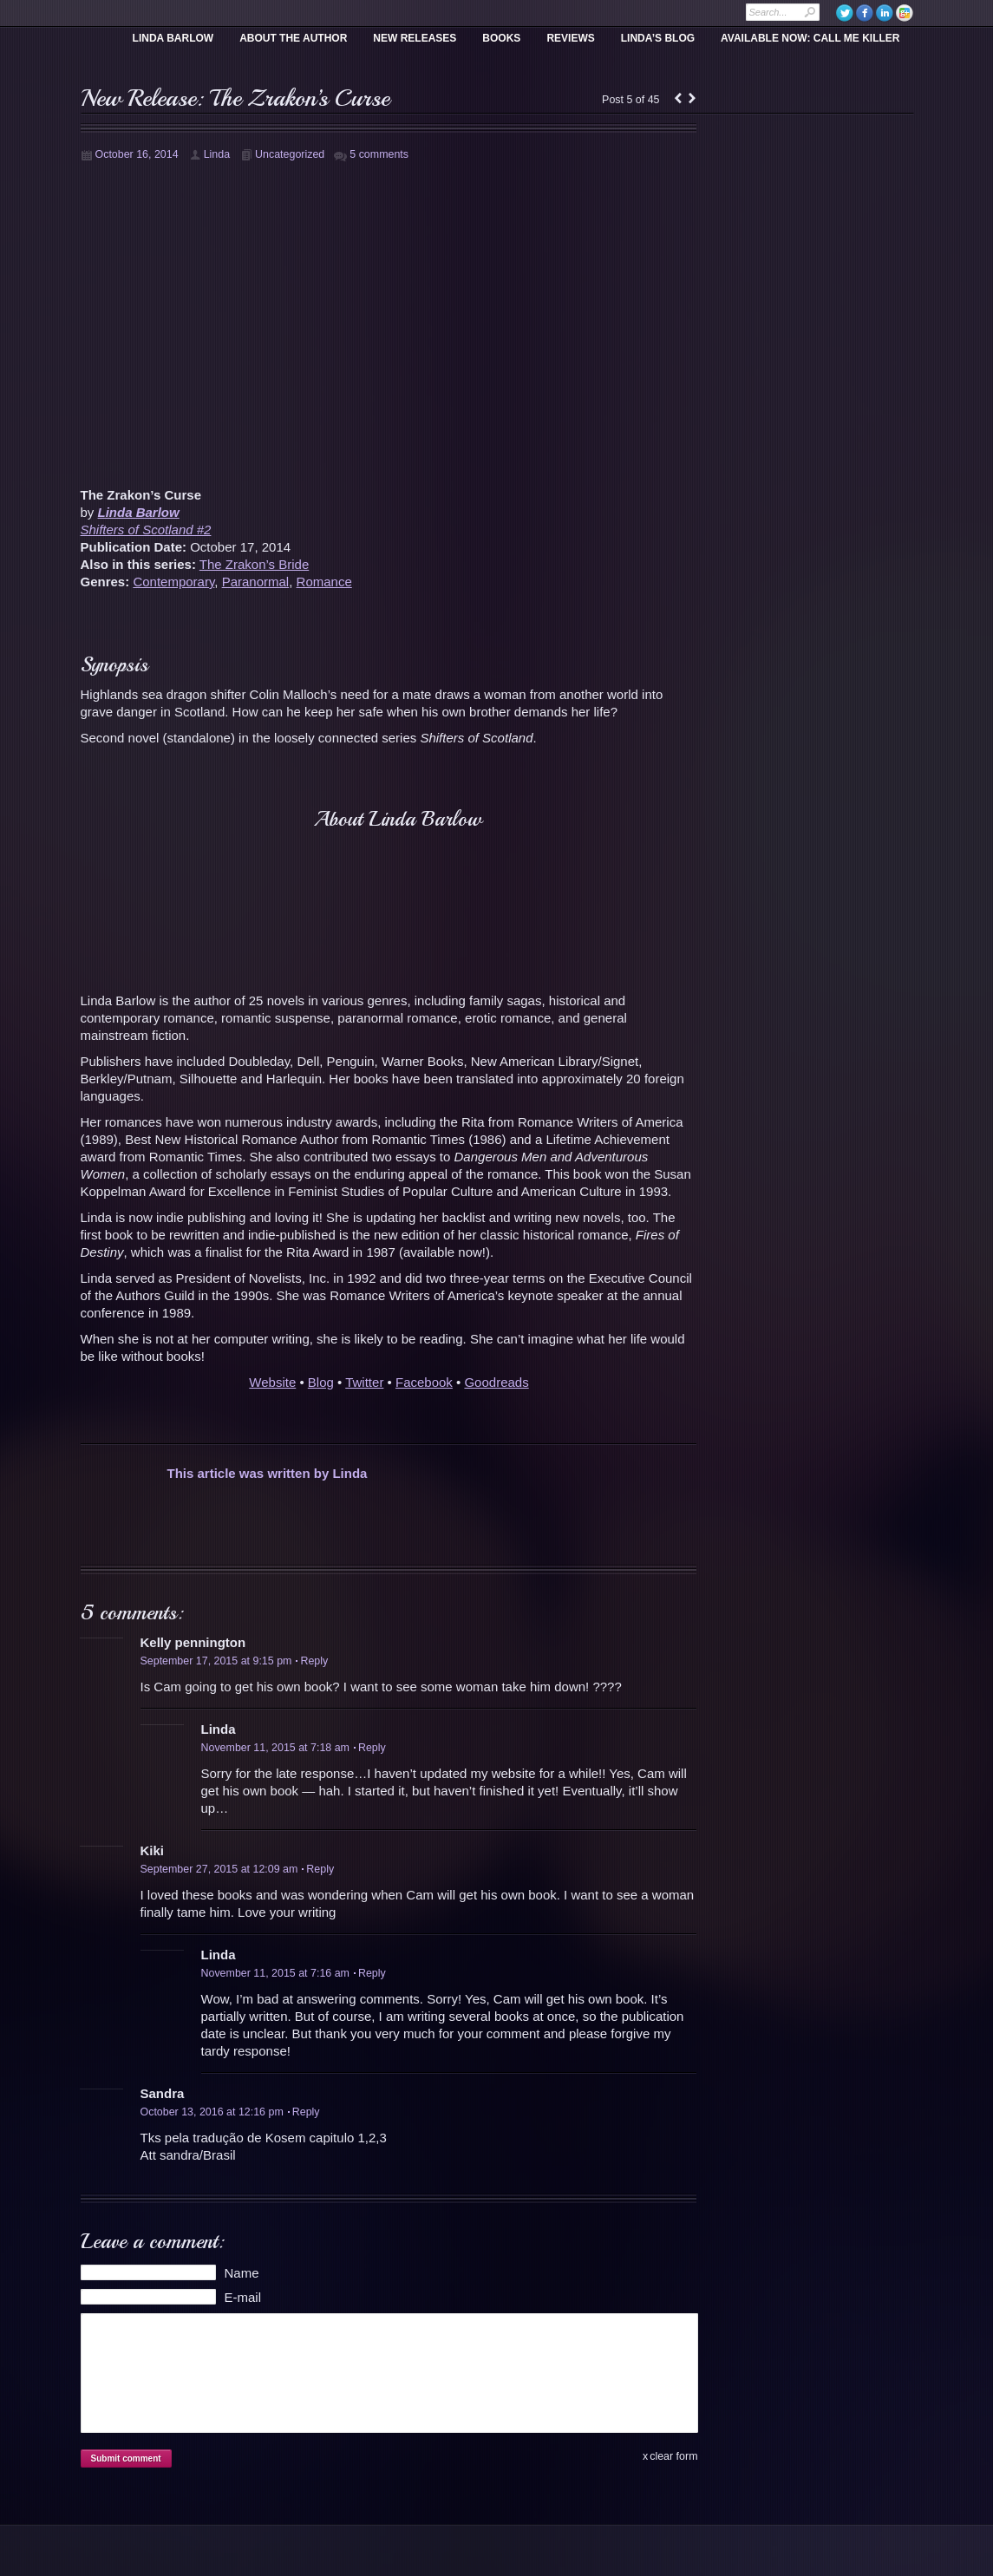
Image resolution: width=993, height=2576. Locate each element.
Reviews (570, 38)
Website (272, 1382)
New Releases (414, 38)
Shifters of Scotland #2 (146, 529)
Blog (321, 1382)
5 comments (379, 154)
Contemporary (173, 581)
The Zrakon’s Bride (254, 564)
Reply (312, 1661)
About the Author (293, 38)
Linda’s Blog (658, 38)
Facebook (424, 1382)
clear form (673, 2456)
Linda (217, 154)
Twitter (364, 1382)
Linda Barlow (173, 38)
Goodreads (496, 1382)
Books (501, 38)
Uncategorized (289, 154)
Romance (324, 581)
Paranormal (256, 581)
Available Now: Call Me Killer (810, 38)
